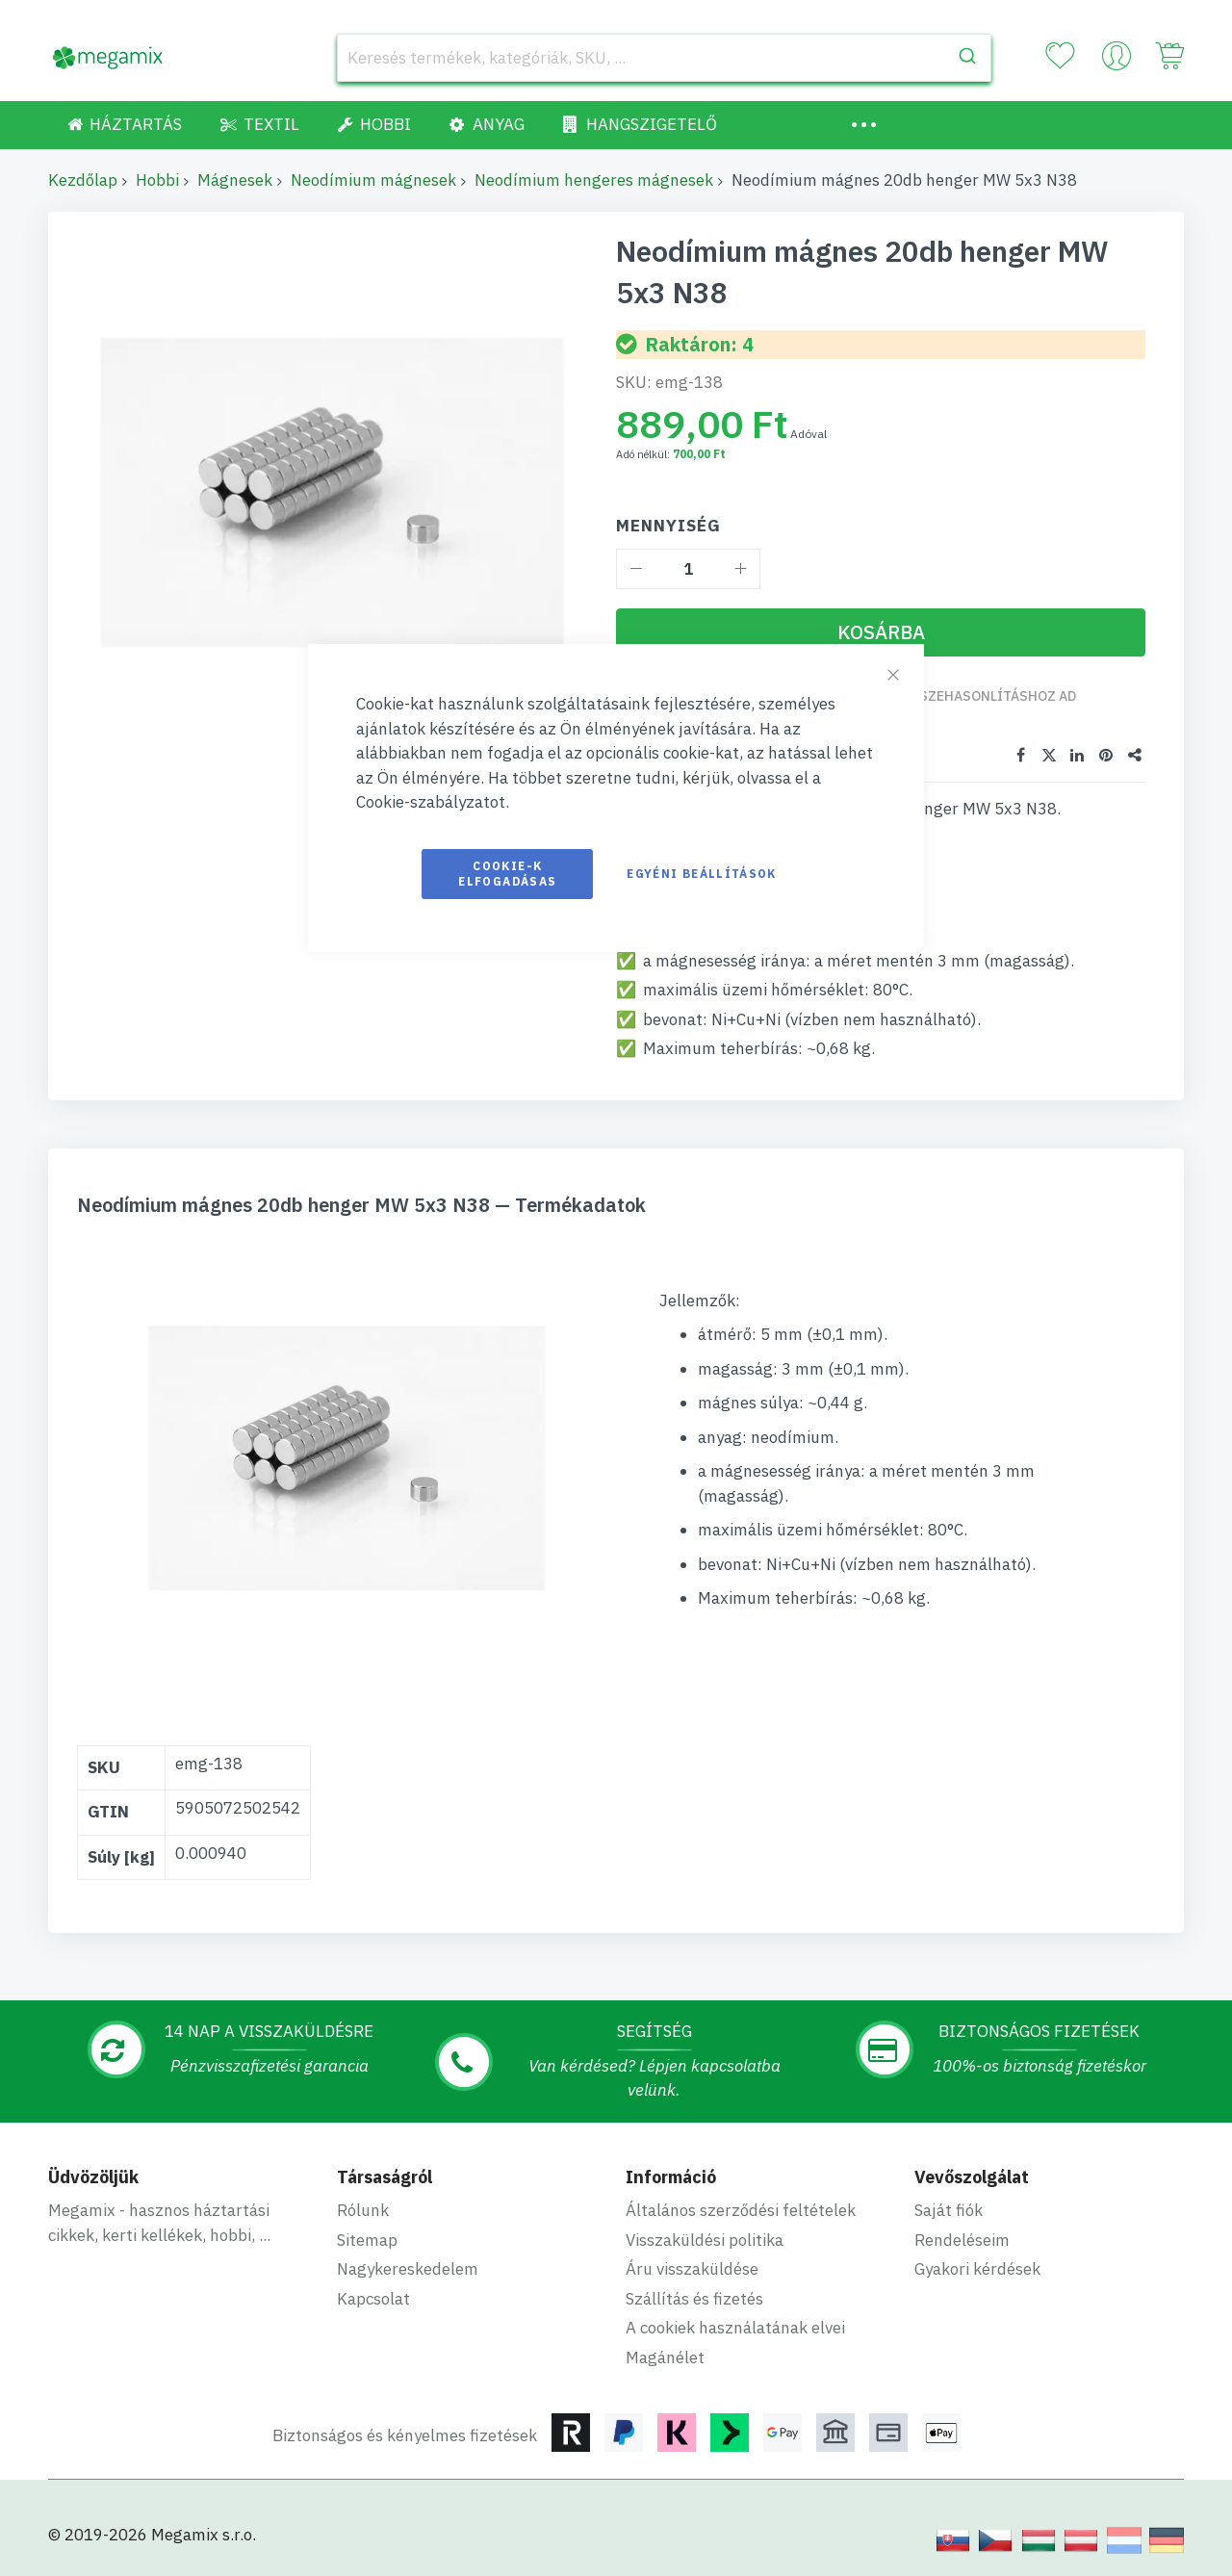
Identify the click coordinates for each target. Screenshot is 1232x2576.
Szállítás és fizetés (694, 2295)
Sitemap (367, 2237)
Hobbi (157, 180)
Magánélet (665, 2354)
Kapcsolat (373, 2295)
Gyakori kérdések (977, 2267)
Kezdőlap (82, 180)
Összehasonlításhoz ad (991, 696)
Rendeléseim (962, 2237)
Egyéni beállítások (701, 873)
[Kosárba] (880, 632)
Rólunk (363, 2208)
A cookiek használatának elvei (735, 2325)
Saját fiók (948, 2208)
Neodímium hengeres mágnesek (594, 180)
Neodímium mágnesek (373, 180)
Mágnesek (234, 180)
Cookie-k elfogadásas (507, 874)
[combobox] (664, 58)
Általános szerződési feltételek (741, 2208)
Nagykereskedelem (407, 2267)
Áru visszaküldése (692, 2267)
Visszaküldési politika (704, 2237)
